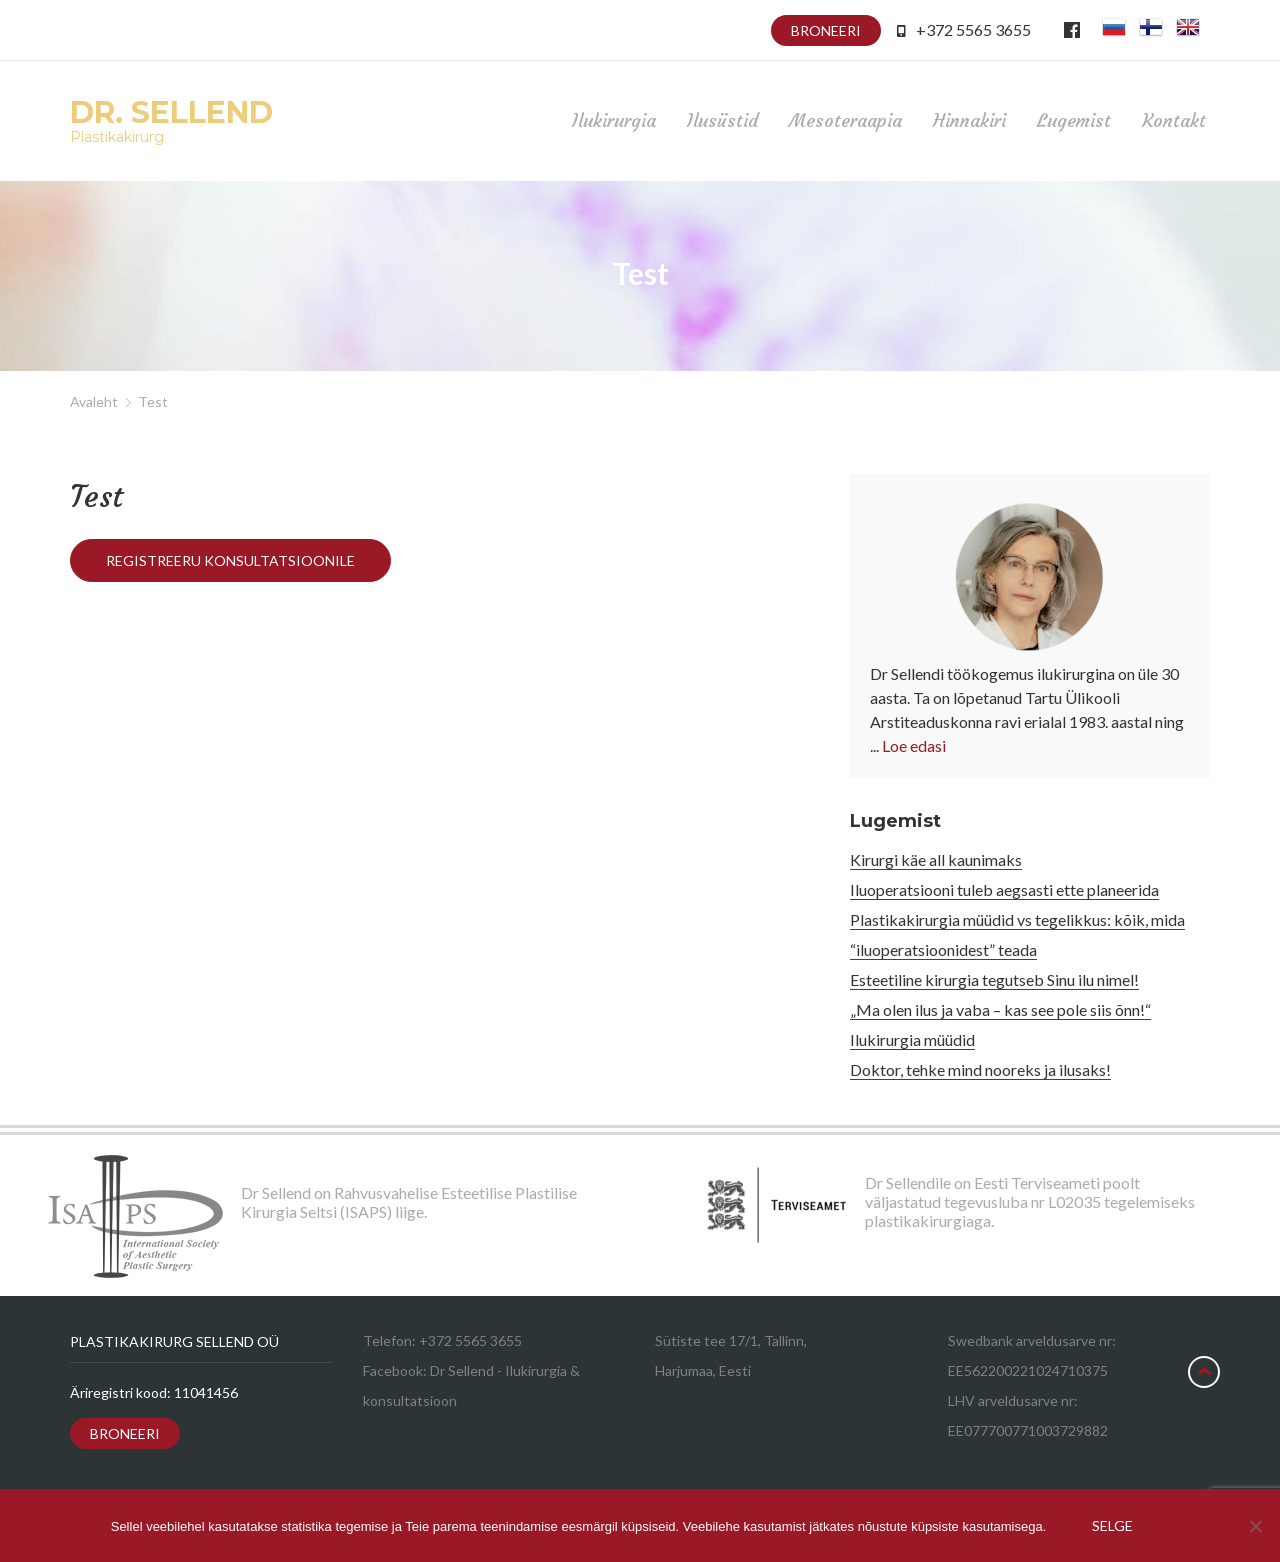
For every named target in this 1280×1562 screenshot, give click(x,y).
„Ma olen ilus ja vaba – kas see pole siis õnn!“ (1000, 1009)
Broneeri (826, 30)
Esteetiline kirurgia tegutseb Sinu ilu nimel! (994, 979)
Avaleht (94, 401)
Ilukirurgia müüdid (912, 1039)
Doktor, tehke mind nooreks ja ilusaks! (980, 1069)
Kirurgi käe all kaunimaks (936, 859)
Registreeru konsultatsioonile (230, 560)
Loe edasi (914, 745)
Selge (1112, 1525)
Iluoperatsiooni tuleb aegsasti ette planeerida (1004, 889)
